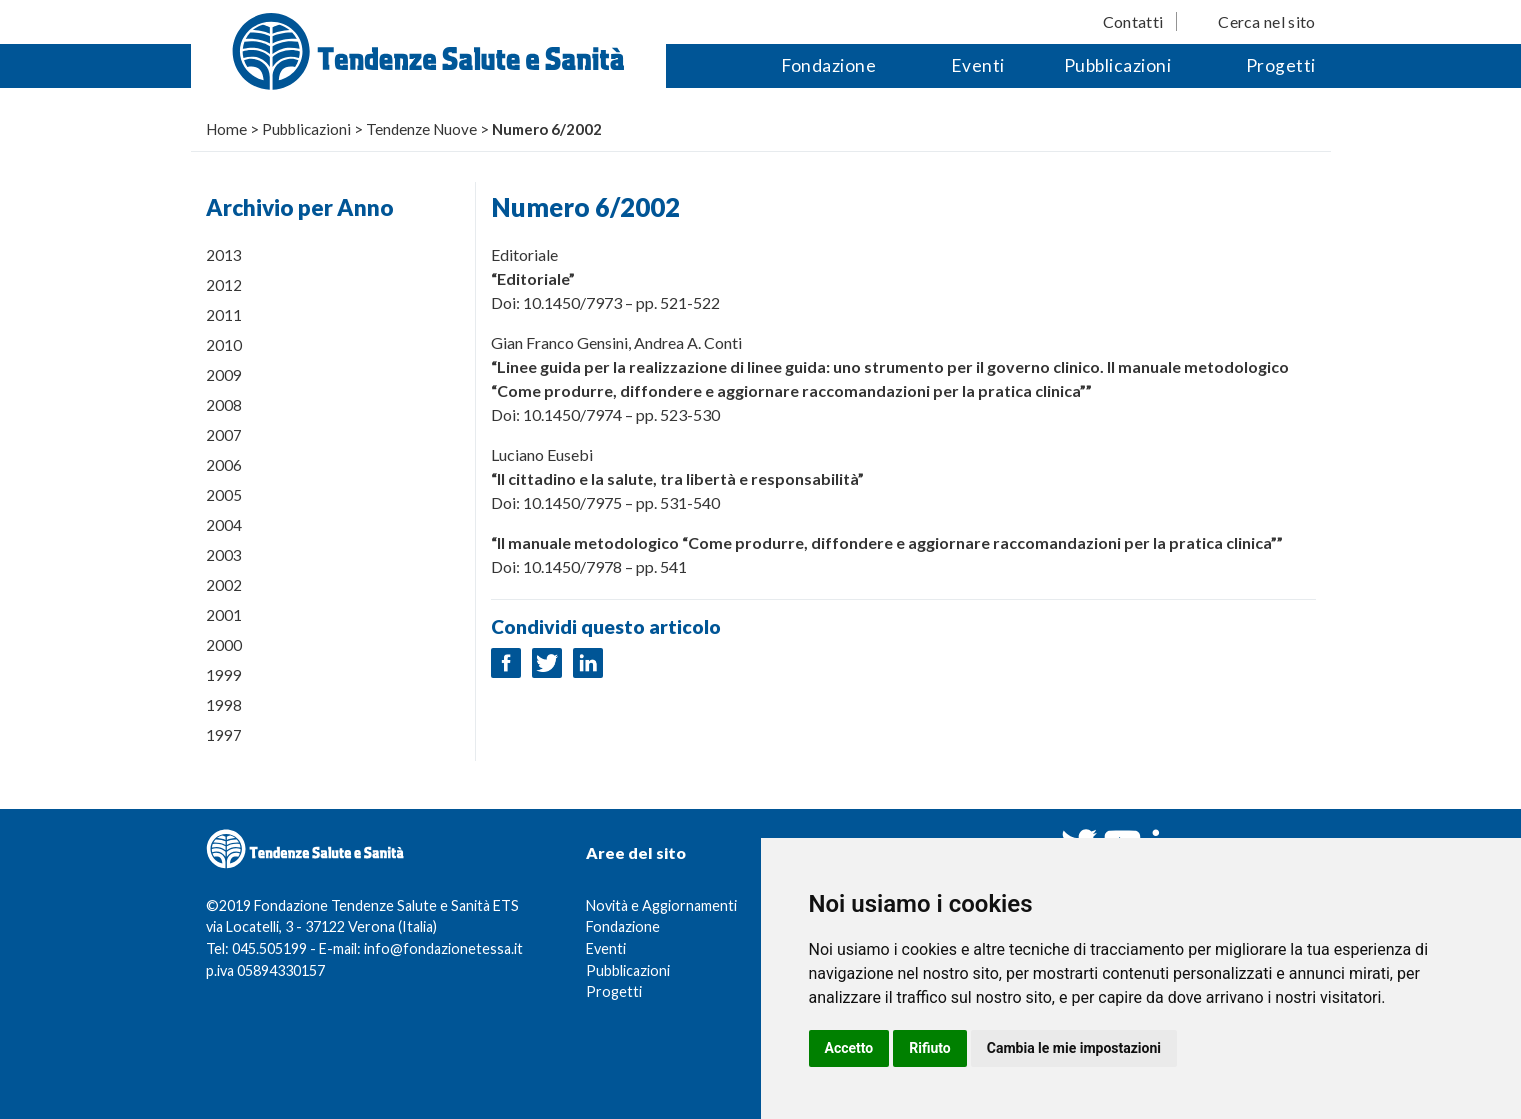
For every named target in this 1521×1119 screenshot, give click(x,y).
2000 (224, 645)
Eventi (978, 65)
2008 (224, 405)
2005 (224, 495)
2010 (224, 345)
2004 (224, 525)
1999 (224, 675)
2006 (224, 465)
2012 (224, 285)
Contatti (1133, 21)
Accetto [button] (849, 1048)
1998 (224, 705)
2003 (224, 555)
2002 (224, 585)
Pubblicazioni (1118, 65)
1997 (224, 735)
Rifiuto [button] (930, 1048)
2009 (224, 375)
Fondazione (828, 65)
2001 (224, 615)
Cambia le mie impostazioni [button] (1074, 1048)
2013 (224, 255)
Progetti (1281, 65)
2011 (224, 315)
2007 (224, 435)
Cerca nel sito (1266, 21)
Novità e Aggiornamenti (661, 905)
